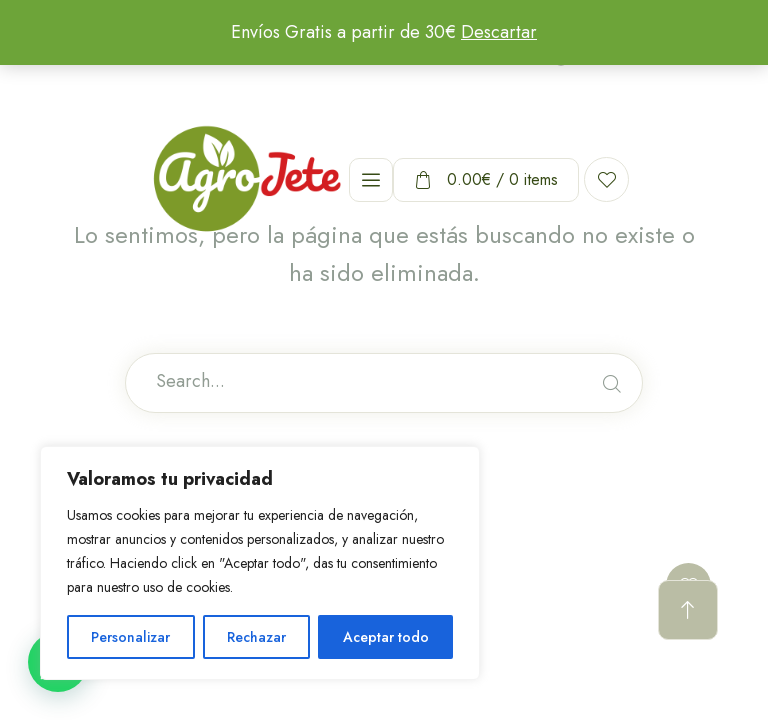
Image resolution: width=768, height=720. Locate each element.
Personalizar (130, 637)
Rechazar (256, 637)
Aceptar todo (386, 637)
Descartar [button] (499, 32)
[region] (260, 563)
